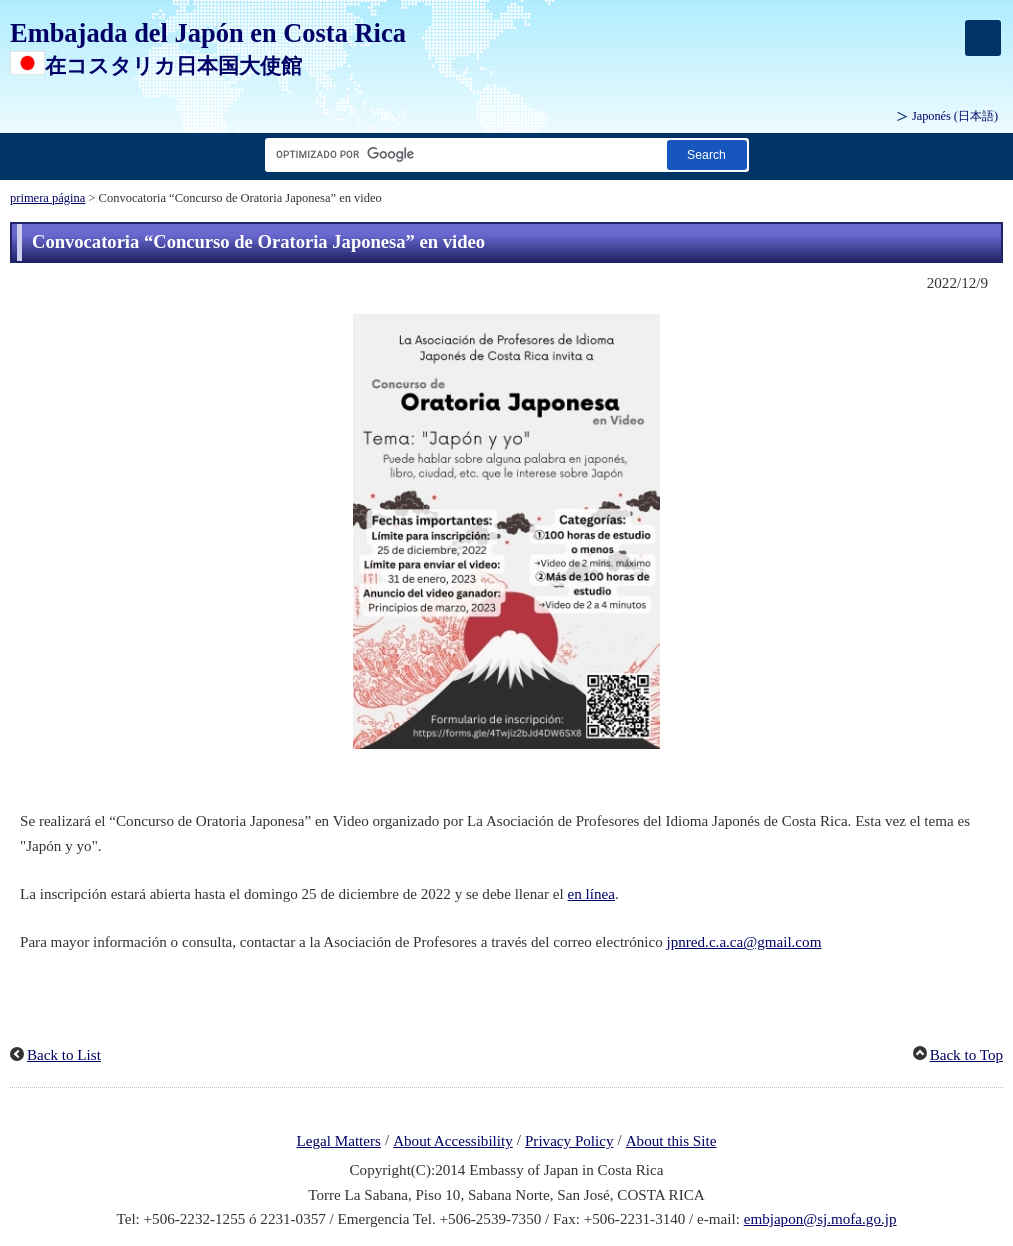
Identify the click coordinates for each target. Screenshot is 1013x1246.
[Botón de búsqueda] (707, 154)
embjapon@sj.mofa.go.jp (820, 1219)
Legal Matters (339, 1141)
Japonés (955, 116)
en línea (591, 894)
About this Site (671, 1141)
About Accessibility (453, 1141)
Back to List (64, 1055)
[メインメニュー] (983, 38)
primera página (47, 198)
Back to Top (966, 1055)
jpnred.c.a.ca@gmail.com (744, 942)
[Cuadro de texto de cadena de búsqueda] (462, 154)
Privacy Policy (569, 1141)
